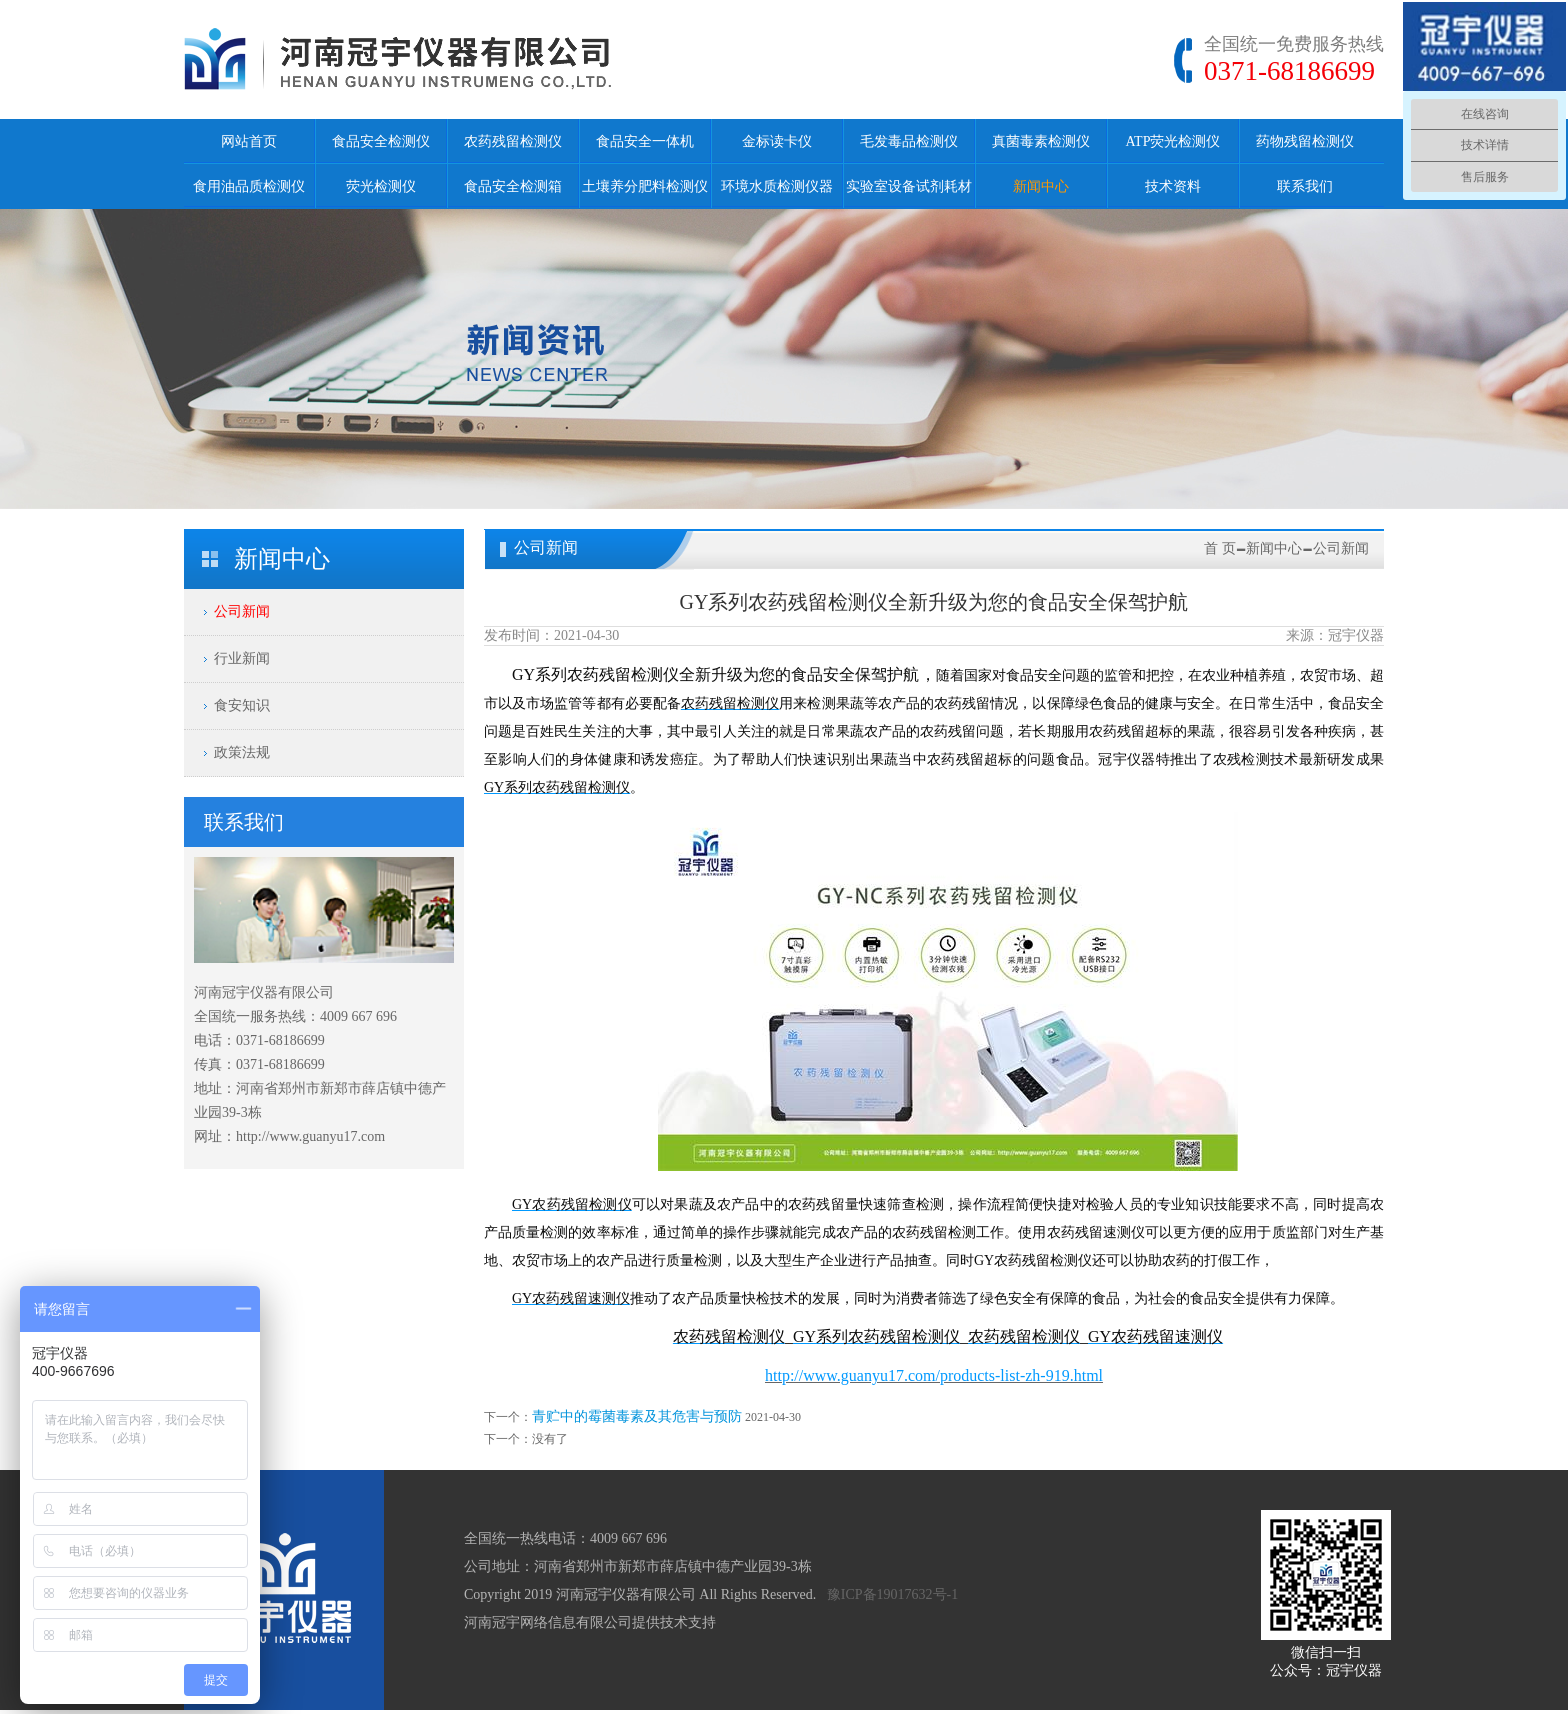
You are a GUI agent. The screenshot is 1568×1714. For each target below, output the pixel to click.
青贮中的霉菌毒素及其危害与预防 (637, 1416)
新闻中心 (1041, 186)
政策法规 (242, 752)
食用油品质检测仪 (249, 186)
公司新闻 (242, 611)
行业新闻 (242, 658)
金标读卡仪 (777, 141)
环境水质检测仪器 (777, 186)
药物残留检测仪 (1305, 141)
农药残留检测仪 (513, 141)
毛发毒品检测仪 (909, 141)
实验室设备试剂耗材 (909, 186)
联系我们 (1305, 186)
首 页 (1220, 548)
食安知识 (242, 705)
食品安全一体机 (645, 141)
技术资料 (1173, 186)
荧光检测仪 (381, 186)
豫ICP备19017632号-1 (892, 1594)
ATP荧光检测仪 (1173, 141)
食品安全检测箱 (513, 186)
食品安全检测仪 (381, 141)
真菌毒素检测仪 (1041, 141)
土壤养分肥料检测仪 (645, 186)
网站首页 (249, 141)
